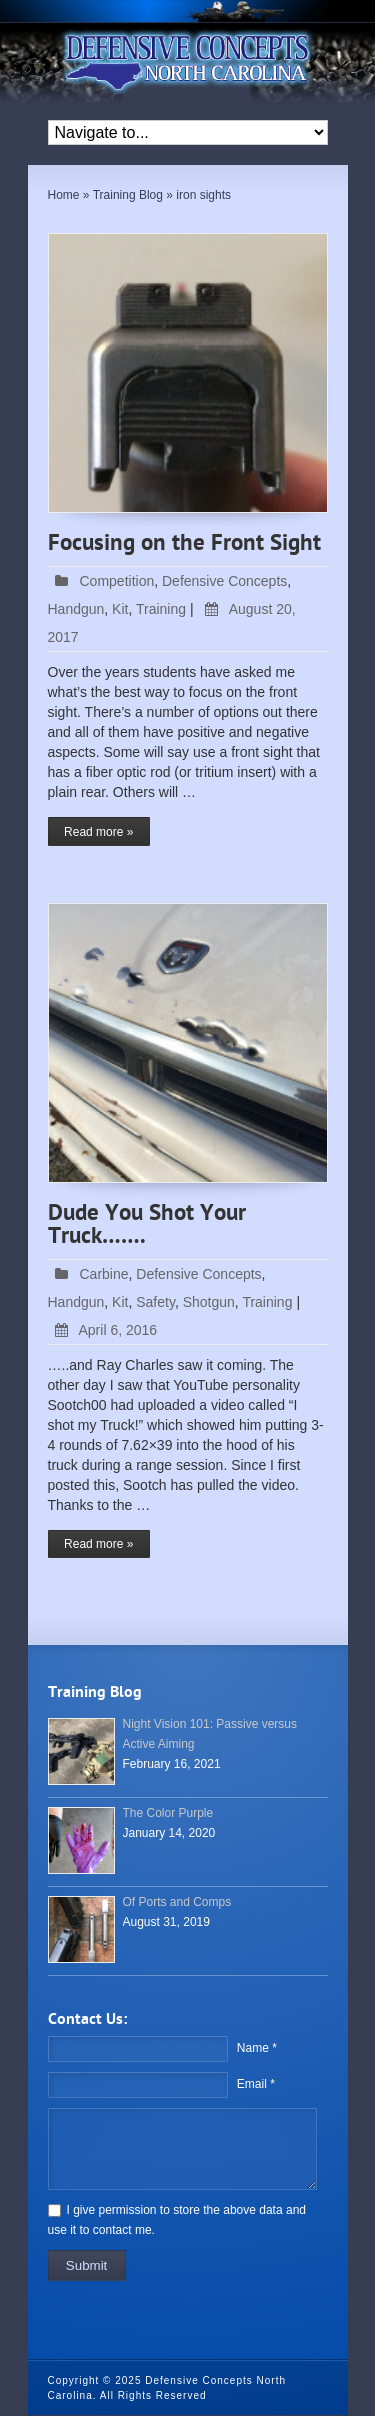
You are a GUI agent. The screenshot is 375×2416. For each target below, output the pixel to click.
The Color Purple (168, 1813)
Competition (117, 581)
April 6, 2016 (103, 1330)
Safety (155, 1302)
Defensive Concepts (224, 581)
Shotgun (209, 1302)
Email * (256, 2084)
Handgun (76, 609)
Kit (120, 609)
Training (161, 609)
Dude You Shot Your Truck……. (147, 1225)
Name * (257, 2048)
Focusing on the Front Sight (184, 544)
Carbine (104, 1274)
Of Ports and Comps (177, 1902)
